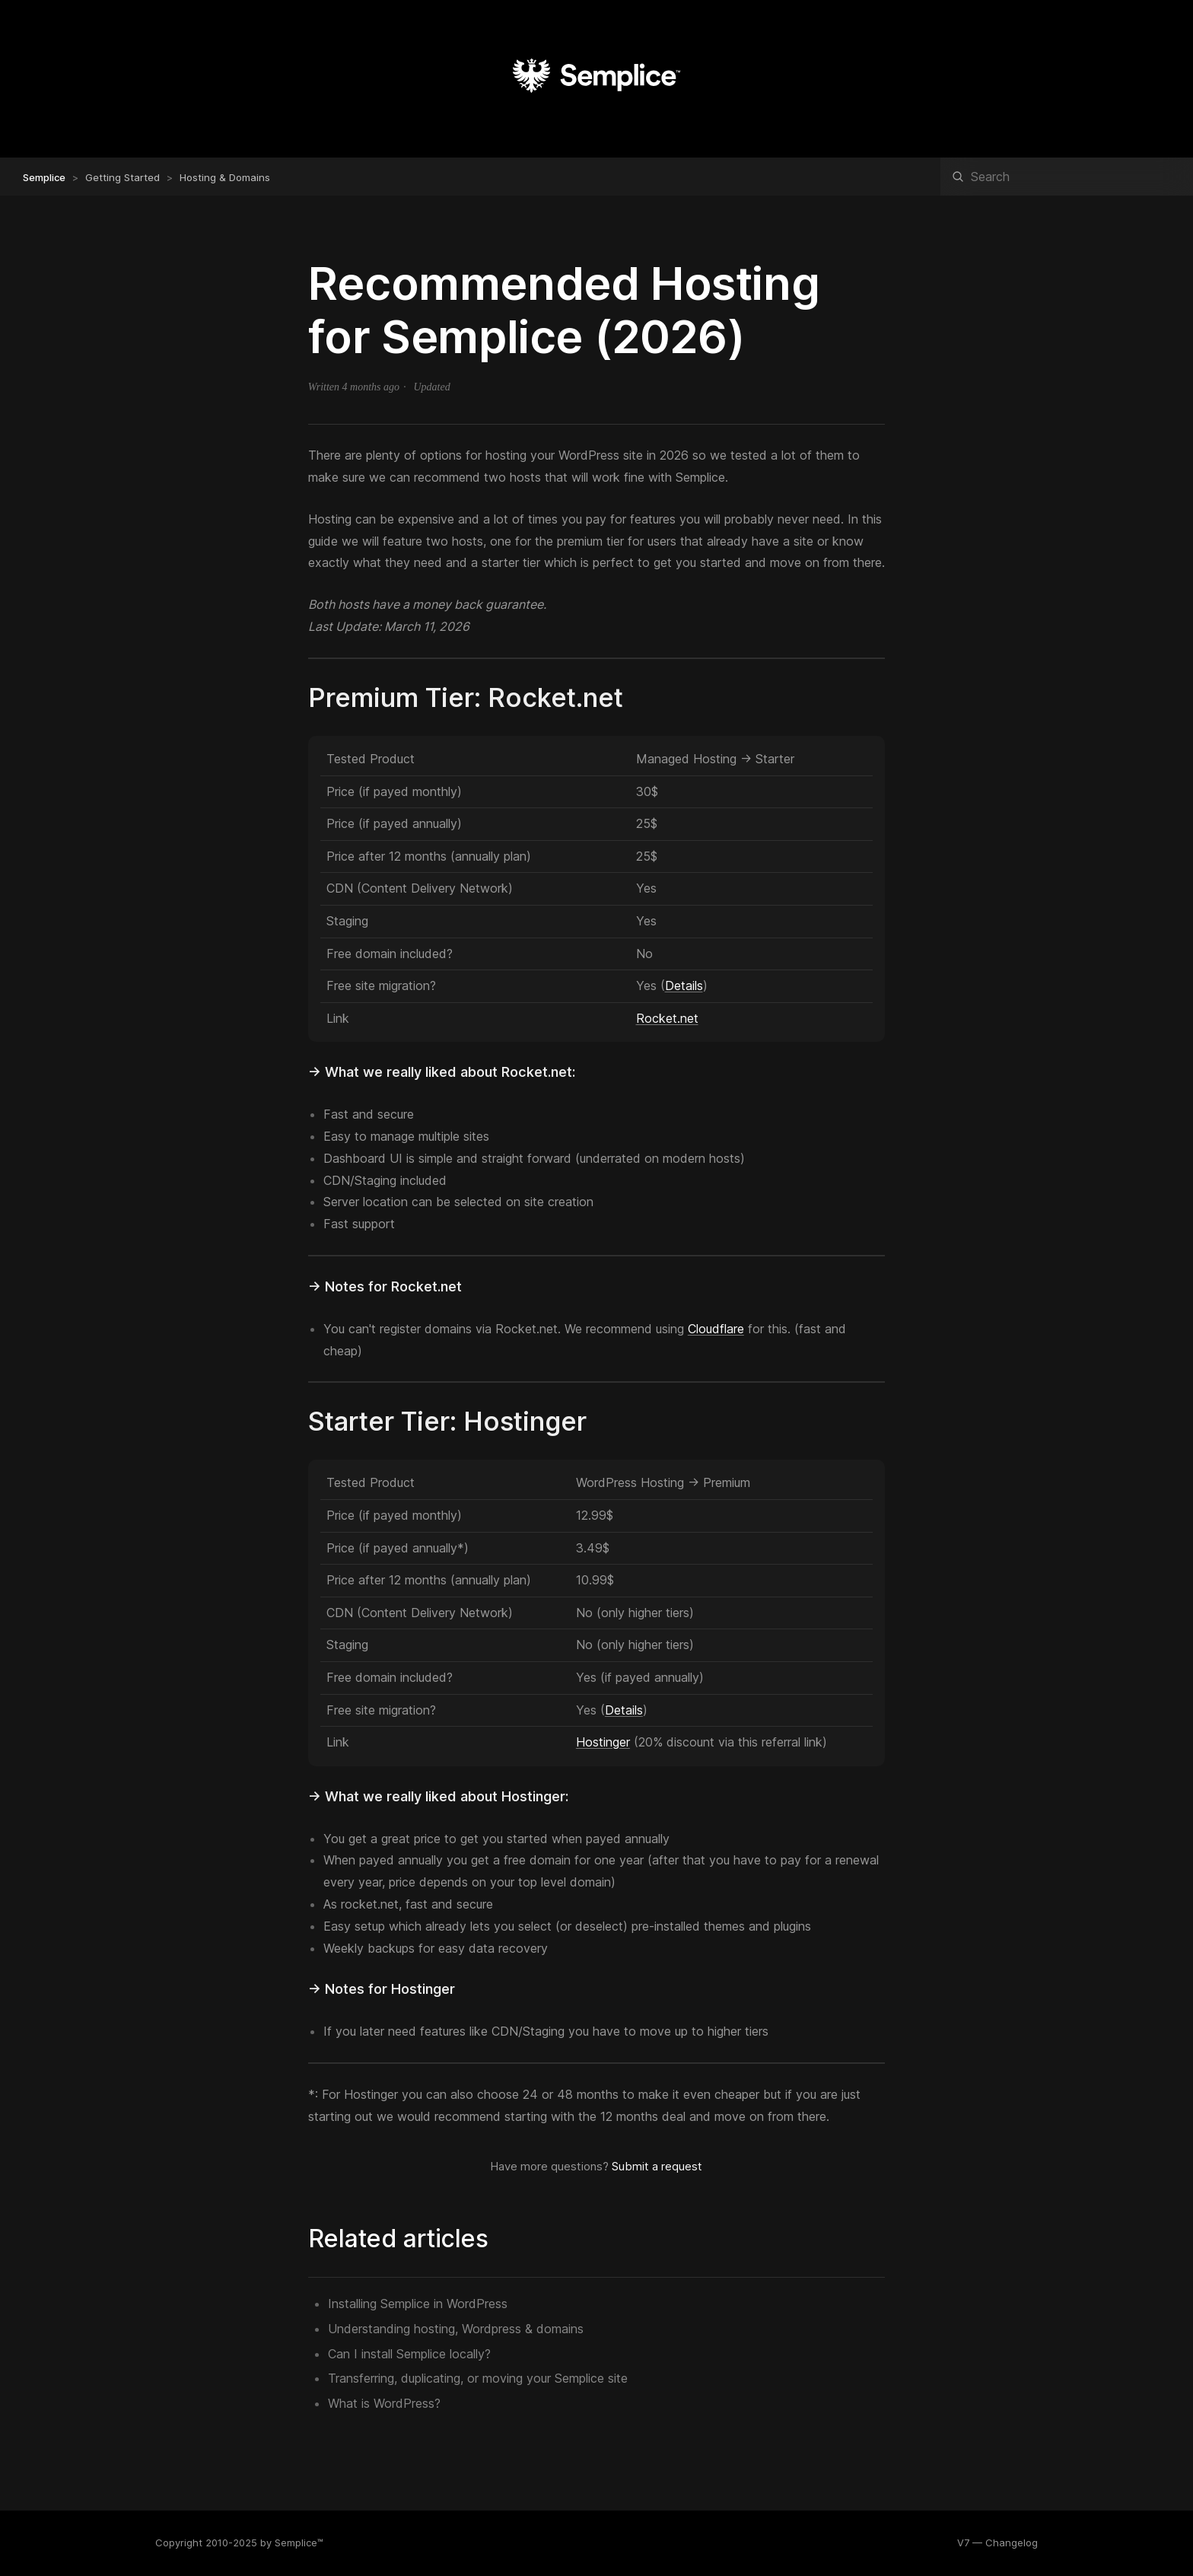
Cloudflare (716, 1328)
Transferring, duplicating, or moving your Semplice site (478, 2378)
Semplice (44, 177)
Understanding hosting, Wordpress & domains (456, 2328)
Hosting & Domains (225, 177)
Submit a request (657, 2166)
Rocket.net (667, 1018)
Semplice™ (299, 2542)
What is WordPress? (384, 2403)
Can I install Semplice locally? (409, 2353)
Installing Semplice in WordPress (417, 2303)
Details (684, 985)
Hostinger (603, 1742)
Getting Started (122, 177)
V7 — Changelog (997, 2542)
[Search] (1066, 177)
